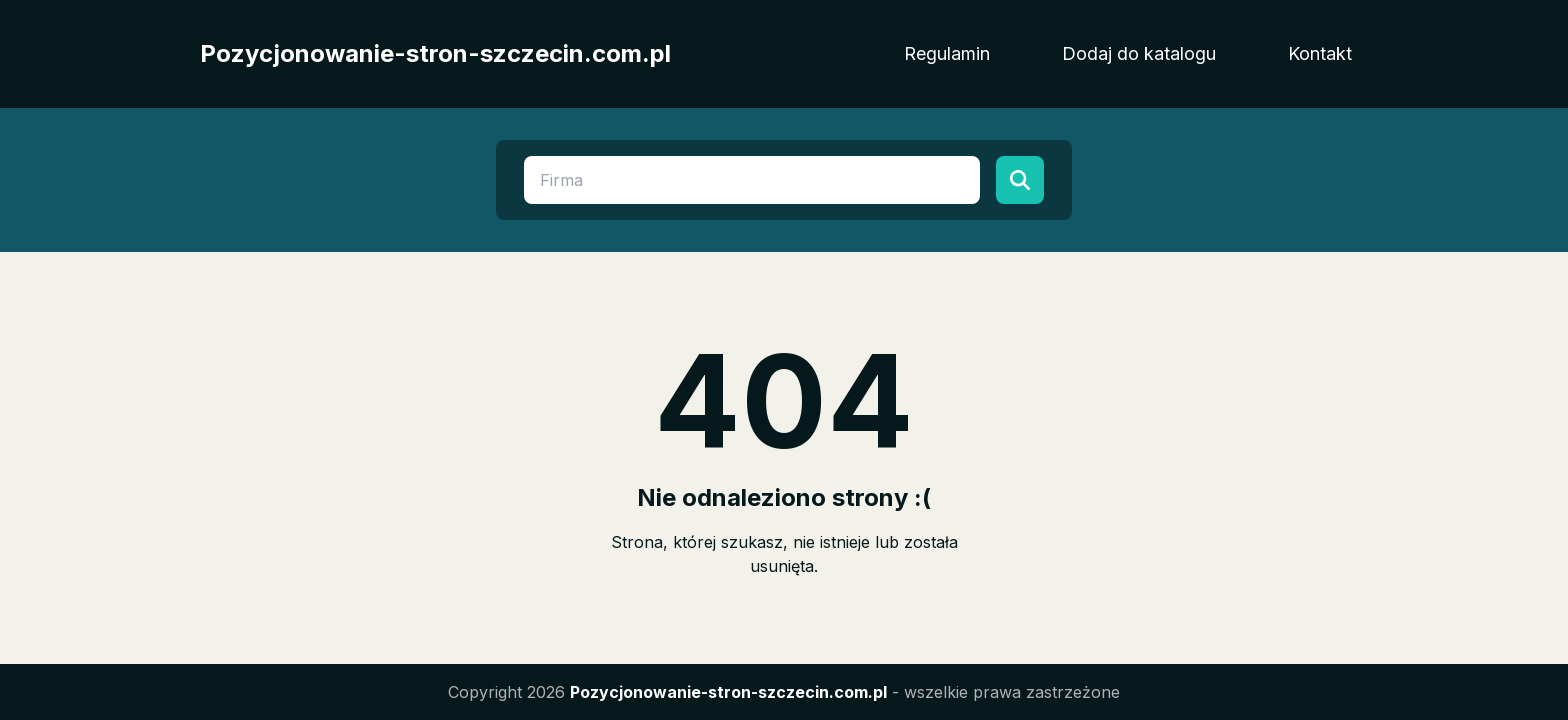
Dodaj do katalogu (1139, 53)
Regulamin (947, 53)
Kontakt (1320, 53)
